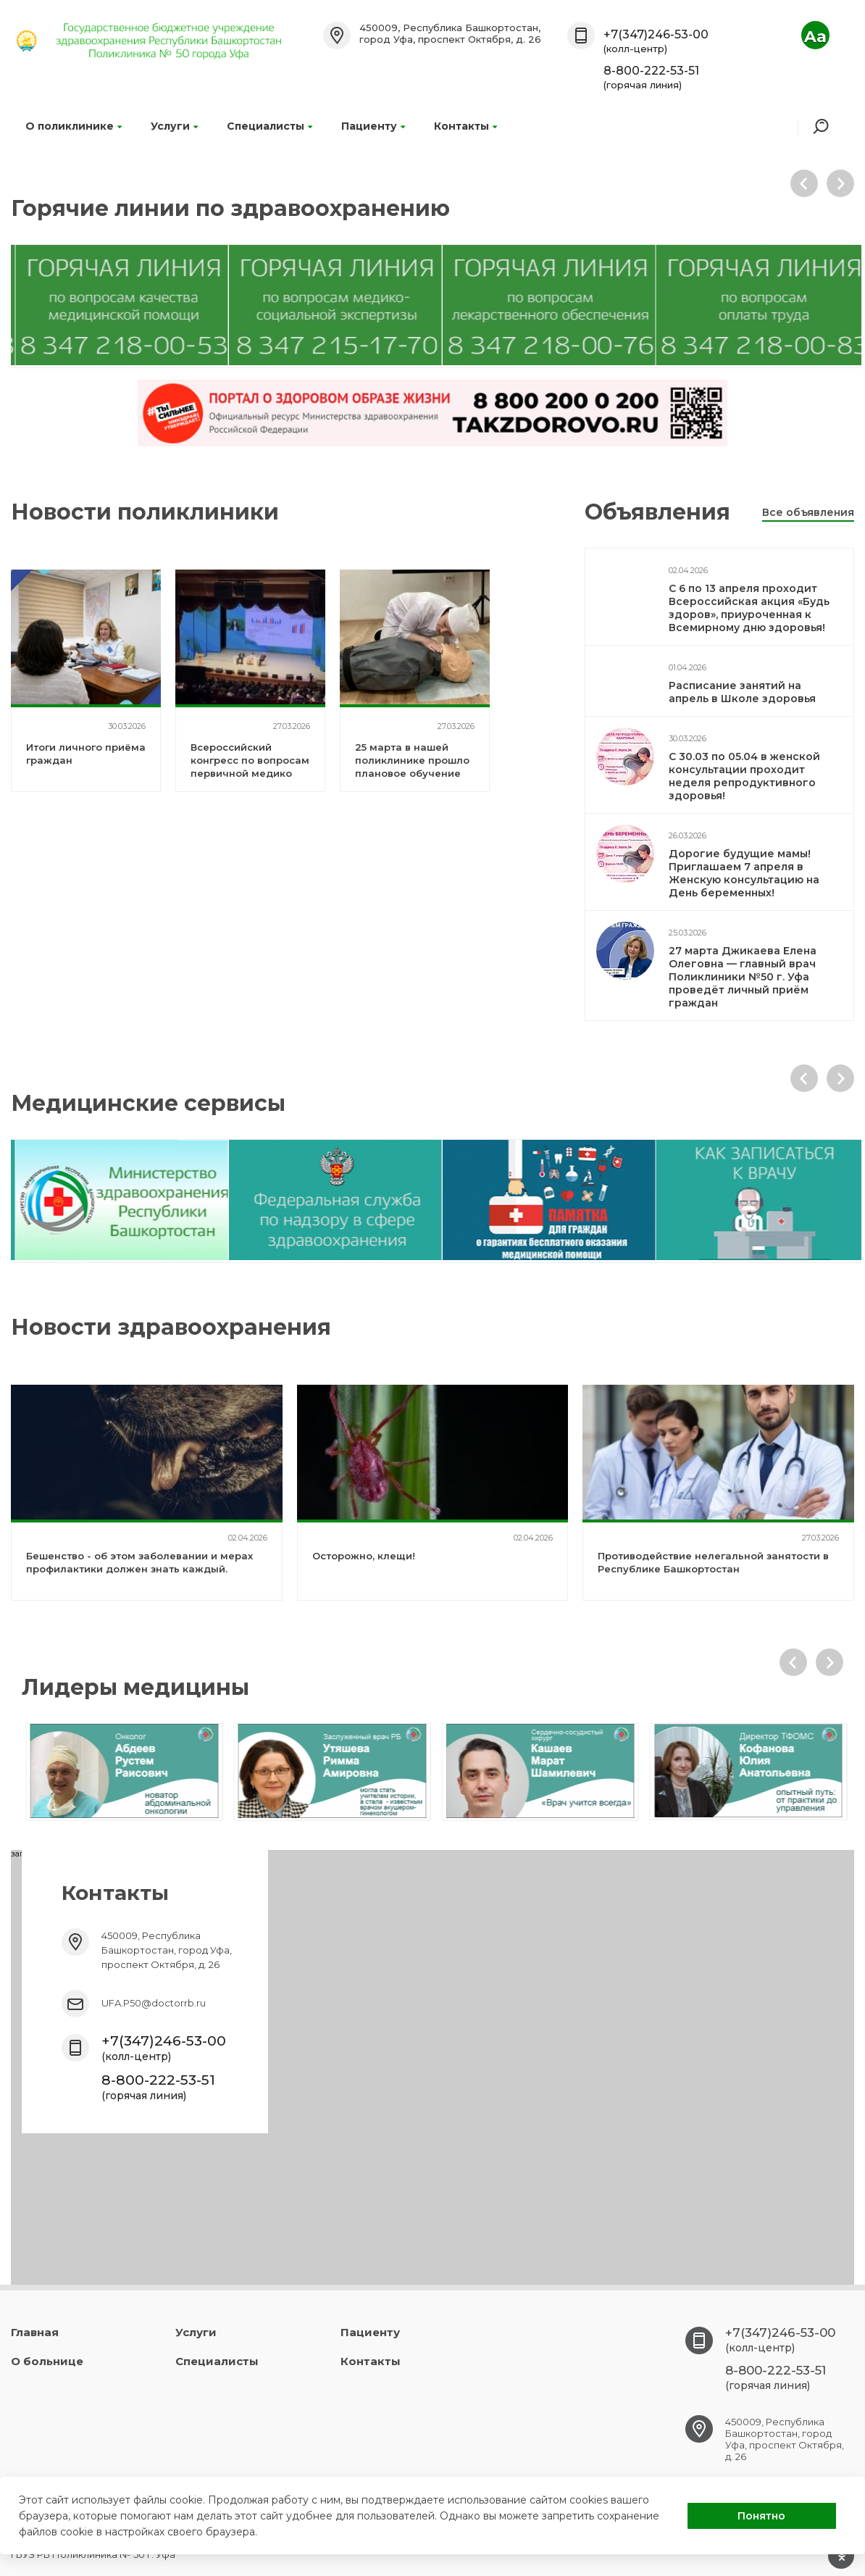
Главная (35, 2332)
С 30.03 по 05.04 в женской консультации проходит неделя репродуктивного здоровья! (744, 776)
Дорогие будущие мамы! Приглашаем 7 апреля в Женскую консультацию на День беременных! (744, 873)
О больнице (47, 2361)
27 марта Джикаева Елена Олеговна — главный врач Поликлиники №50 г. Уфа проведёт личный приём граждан (742, 976)
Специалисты (269, 126)
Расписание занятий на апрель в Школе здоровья (742, 692)
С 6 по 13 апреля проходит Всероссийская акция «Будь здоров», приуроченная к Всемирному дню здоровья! (749, 608)
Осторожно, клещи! (363, 1556)
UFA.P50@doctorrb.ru (153, 2003)
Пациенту (373, 126)
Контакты (465, 126)
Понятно (761, 2515)
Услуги (174, 126)
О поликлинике (73, 126)
